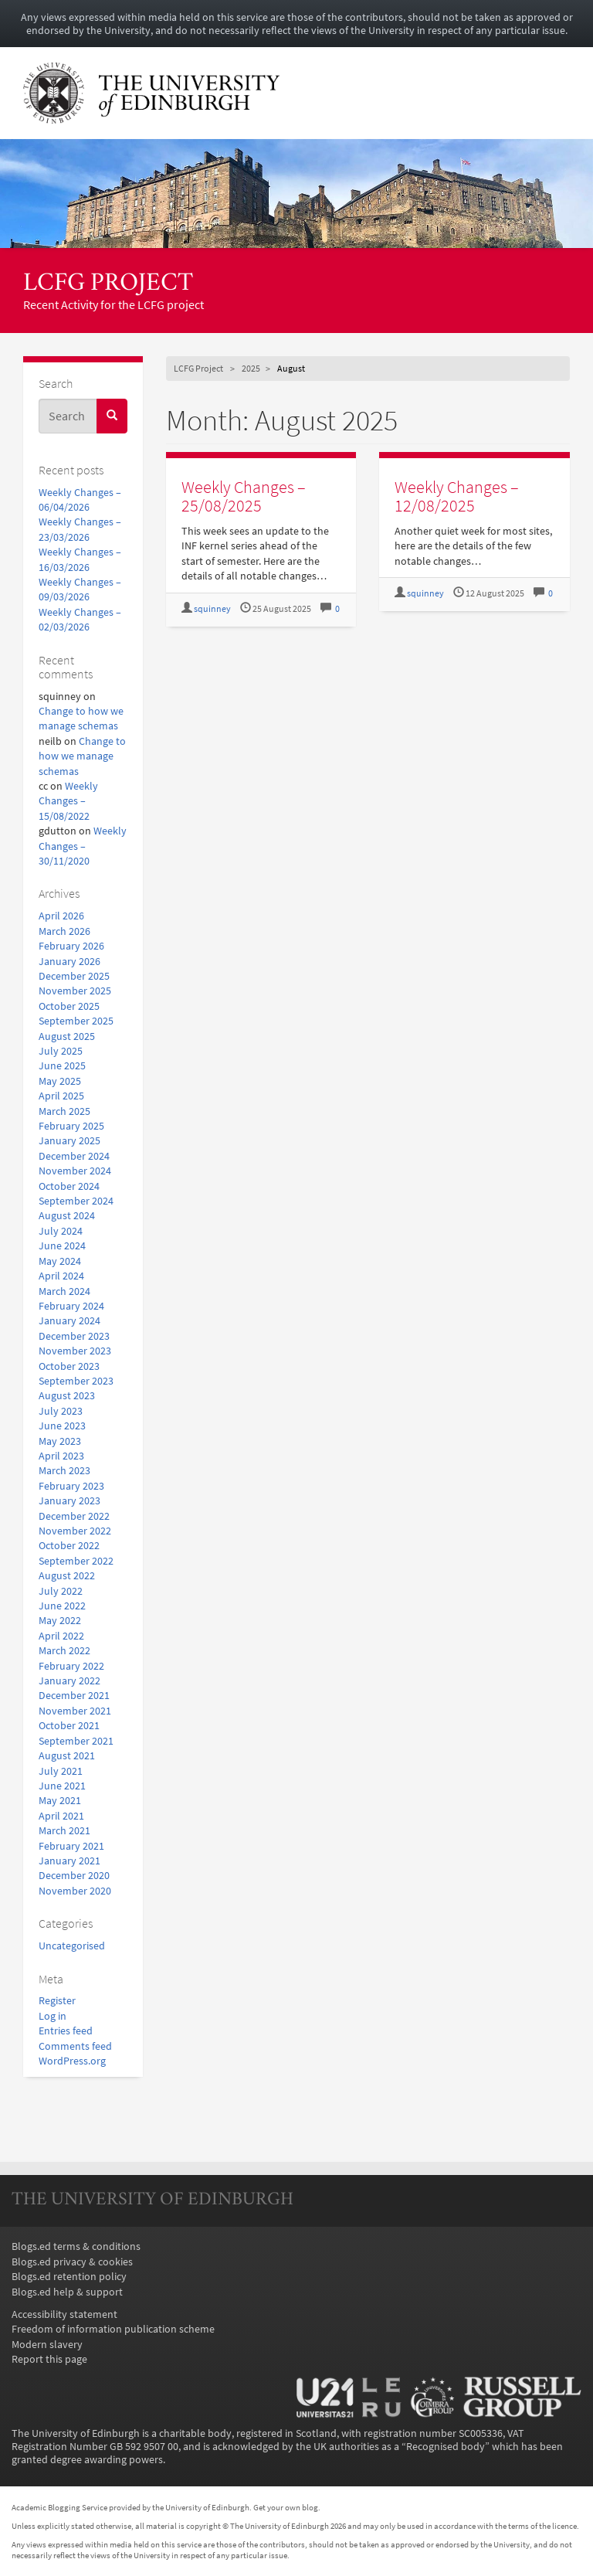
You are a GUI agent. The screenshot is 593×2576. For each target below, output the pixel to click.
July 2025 (61, 1051)
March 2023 (64, 1470)
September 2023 (76, 1381)
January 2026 (69, 961)
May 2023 (60, 1441)
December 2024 (74, 1156)
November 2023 (75, 1351)
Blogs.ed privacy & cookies (72, 2261)
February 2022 (71, 1666)
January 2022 (69, 1680)
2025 (251, 368)
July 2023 (61, 1411)
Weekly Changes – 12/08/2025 (457, 496)
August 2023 (67, 1395)
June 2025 (62, 1065)
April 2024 (61, 1276)
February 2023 (71, 1486)
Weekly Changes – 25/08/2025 (243, 496)
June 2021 (62, 1786)
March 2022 (64, 1650)
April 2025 (61, 1096)
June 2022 (62, 1606)
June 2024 (62, 1245)
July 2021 (61, 1771)
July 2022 (61, 1591)
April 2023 (61, 1456)
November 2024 (75, 1171)
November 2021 (75, 1711)
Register (57, 2000)
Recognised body (445, 2446)
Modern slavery (47, 2344)
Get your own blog (285, 2507)
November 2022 (75, 1531)
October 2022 (69, 1545)
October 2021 (69, 1725)
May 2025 (60, 1081)
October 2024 (69, 1186)
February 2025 (71, 1126)
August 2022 (67, 1575)
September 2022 (76, 1561)
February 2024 (71, 1306)
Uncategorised (72, 1945)
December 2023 (74, 1336)
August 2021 (67, 1755)
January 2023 (69, 1500)
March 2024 (64, 1291)
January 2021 (69, 1860)
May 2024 (60, 1261)
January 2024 (69, 1320)
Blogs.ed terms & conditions (76, 2246)
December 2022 (74, 1516)
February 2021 (71, 1846)
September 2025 (76, 1021)
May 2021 (60, 1800)
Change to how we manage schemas (82, 756)
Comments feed (75, 2046)
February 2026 (71, 946)
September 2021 (76, 1741)
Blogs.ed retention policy (69, 2276)
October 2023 (69, 1366)
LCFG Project (108, 284)
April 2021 (61, 1816)
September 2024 (76, 1201)
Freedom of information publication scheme (113, 2329)
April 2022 (61, 1636)
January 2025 (69, 1140)
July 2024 (61, 1231)
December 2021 (74, 1695)
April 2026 (61, 916)
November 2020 (75, 1891)
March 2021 (64, 1830)
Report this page (49, 2359)
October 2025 (69, 1006)
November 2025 (75, 990)
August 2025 (67, 1036)
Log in (52, 2016)
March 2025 (64, 1111)
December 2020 (74, 1875)
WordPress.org (72, 2061)
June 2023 (62, 1425)
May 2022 (60, 1620)
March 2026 (64, 931)
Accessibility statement (64, 2314)
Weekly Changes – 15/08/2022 (68, 801)
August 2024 (67, 1215)
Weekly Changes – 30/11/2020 (83, 846)
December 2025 (74, 976)
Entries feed (66, 2030)
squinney (212, 608)
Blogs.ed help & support (67, 2292)
